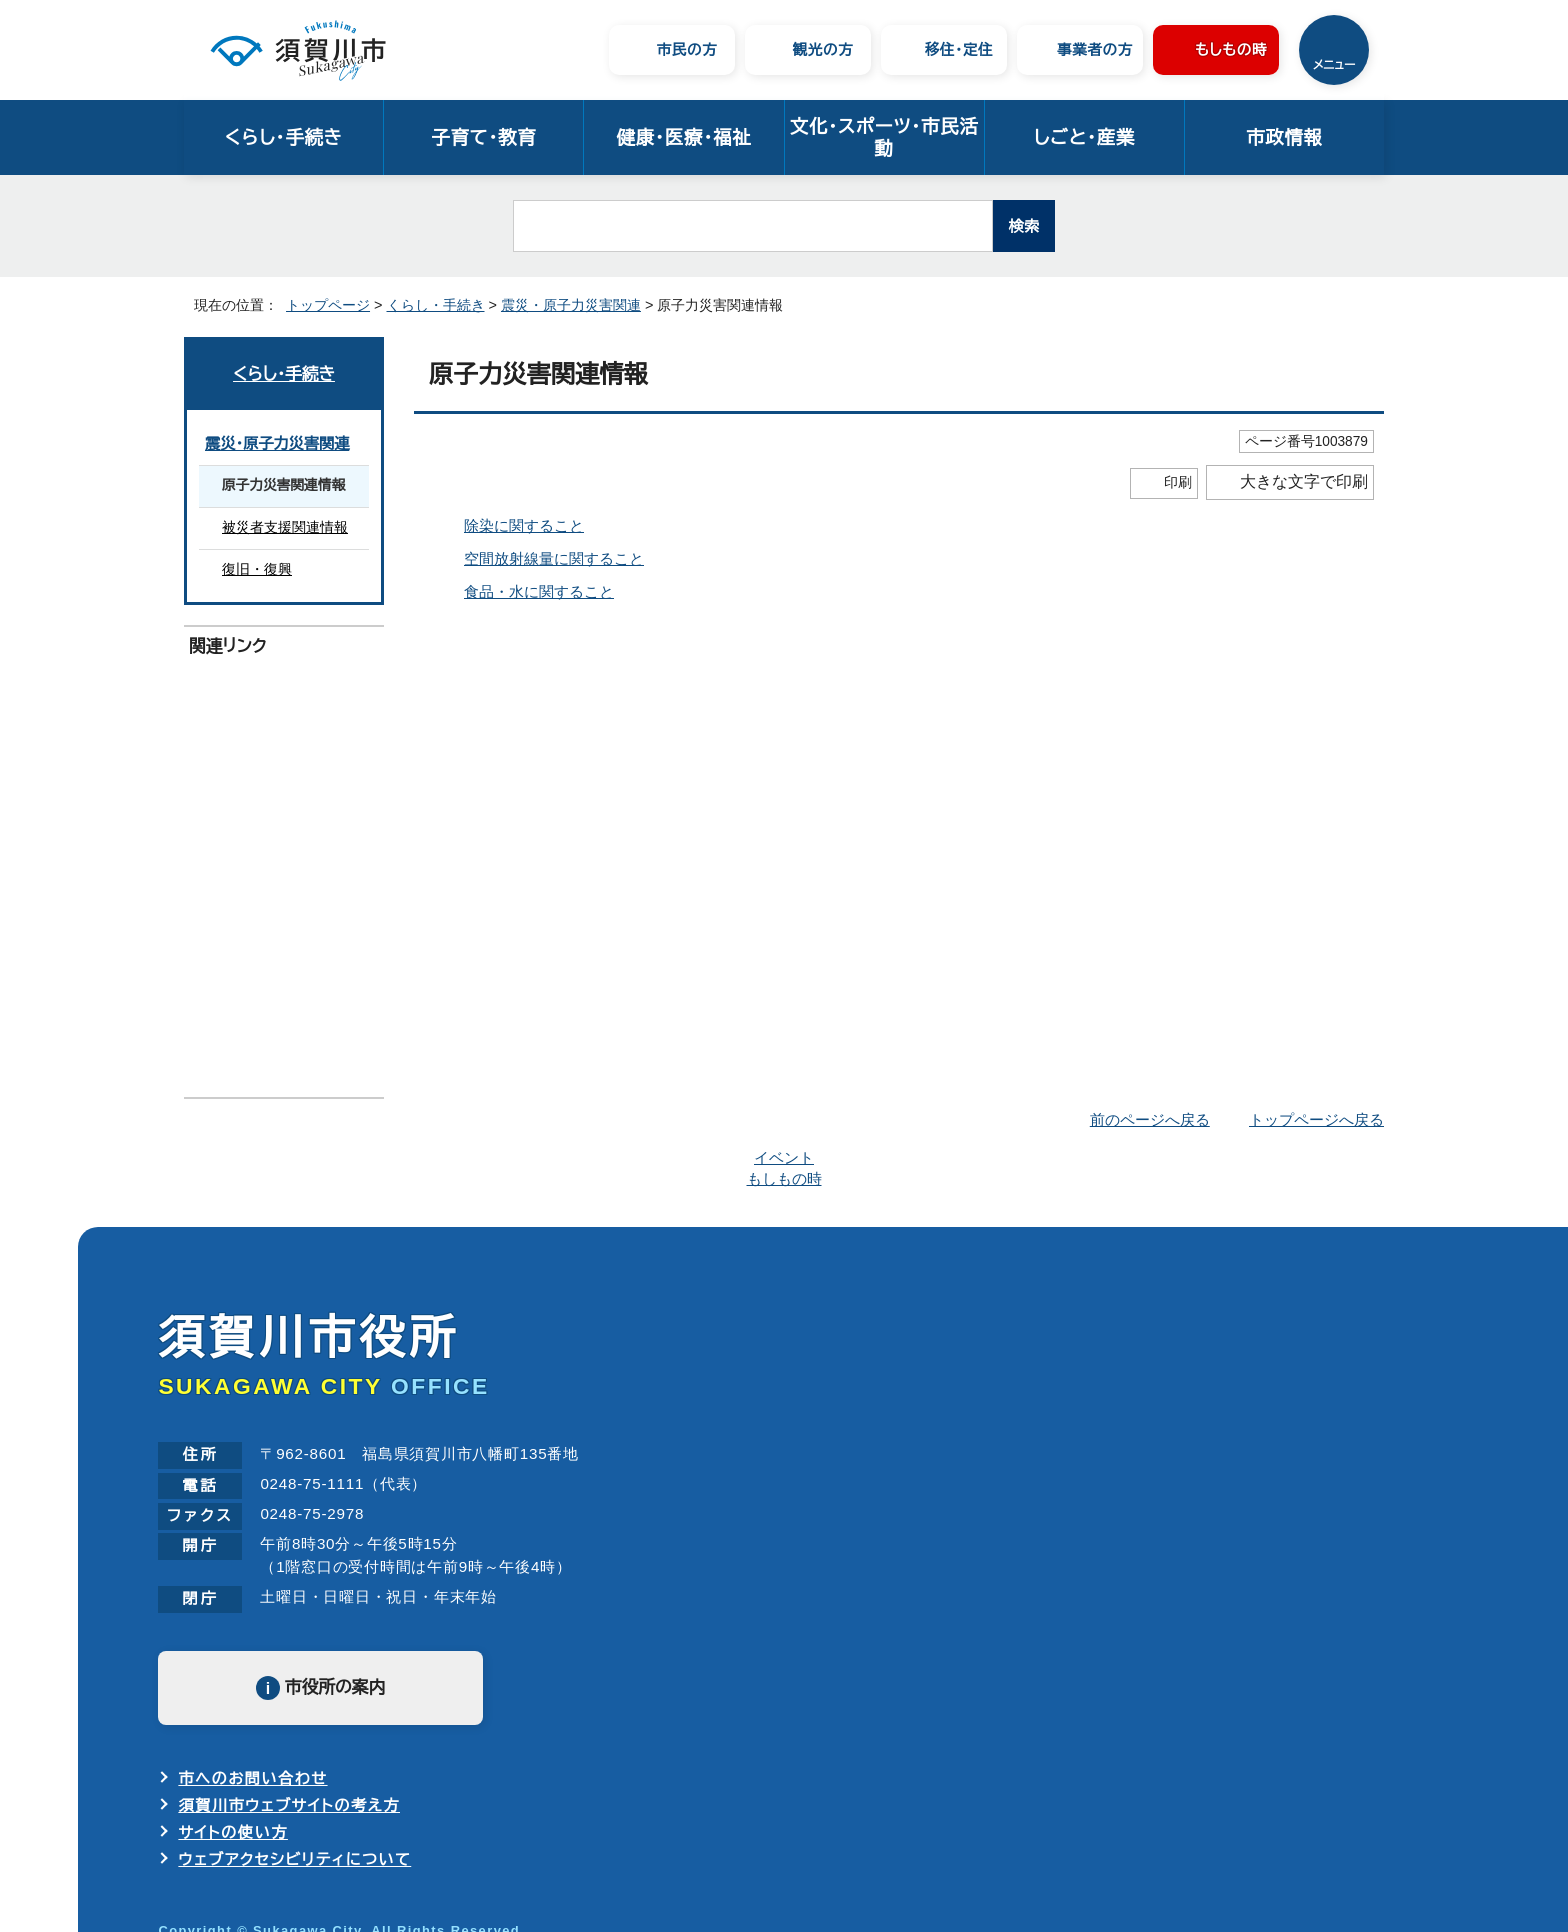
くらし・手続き (283, 138)
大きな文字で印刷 (1304, 482)
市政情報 (1285, 138)
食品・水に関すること (534, 591)
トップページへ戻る (1319, 1119)
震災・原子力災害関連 (556, 305)
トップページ (320, 305)
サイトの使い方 (233, 1728)
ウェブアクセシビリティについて (296, 1753)
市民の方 (687, 49)
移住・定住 (959, 49)
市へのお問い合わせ (252, 1678)
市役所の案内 (335, 1588)
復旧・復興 (253, 570)
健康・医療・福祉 (683, 138)
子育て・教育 (484, 138)
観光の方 (823, 49)
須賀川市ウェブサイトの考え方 (288, 1703)
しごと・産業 (1084, 138)
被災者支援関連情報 (285, 528)
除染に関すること (522, 525)
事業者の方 (1095, 49)
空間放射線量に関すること (552, 558)
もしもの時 (1231, 49)
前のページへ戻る (1155, 1119)
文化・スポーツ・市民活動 (884, 138)
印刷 (1178, 483)
